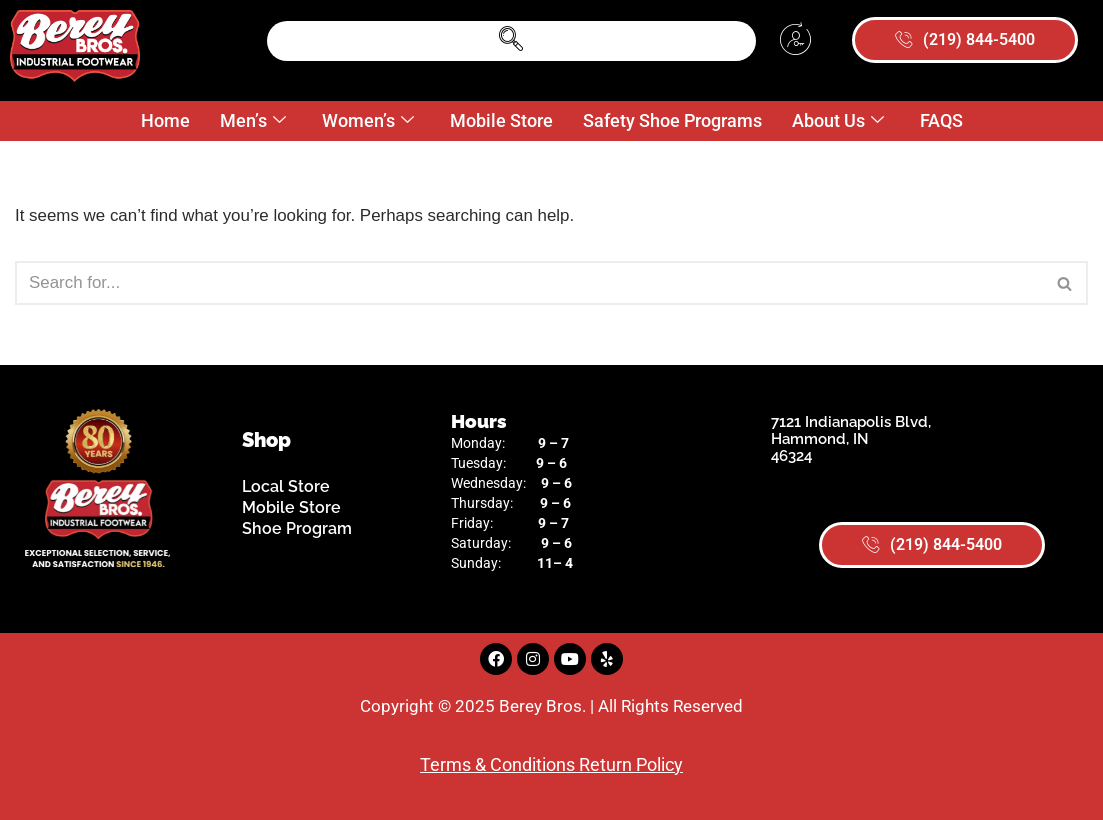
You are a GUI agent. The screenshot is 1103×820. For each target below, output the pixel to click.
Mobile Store (501, 120)
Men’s (253, 121)
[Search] (529, 283)
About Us (838, 121)
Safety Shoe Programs (672, 120)
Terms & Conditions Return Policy (551, 764)
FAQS (941, 120)
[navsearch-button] (512, 41)
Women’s (368, 121)
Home (165, 120)
